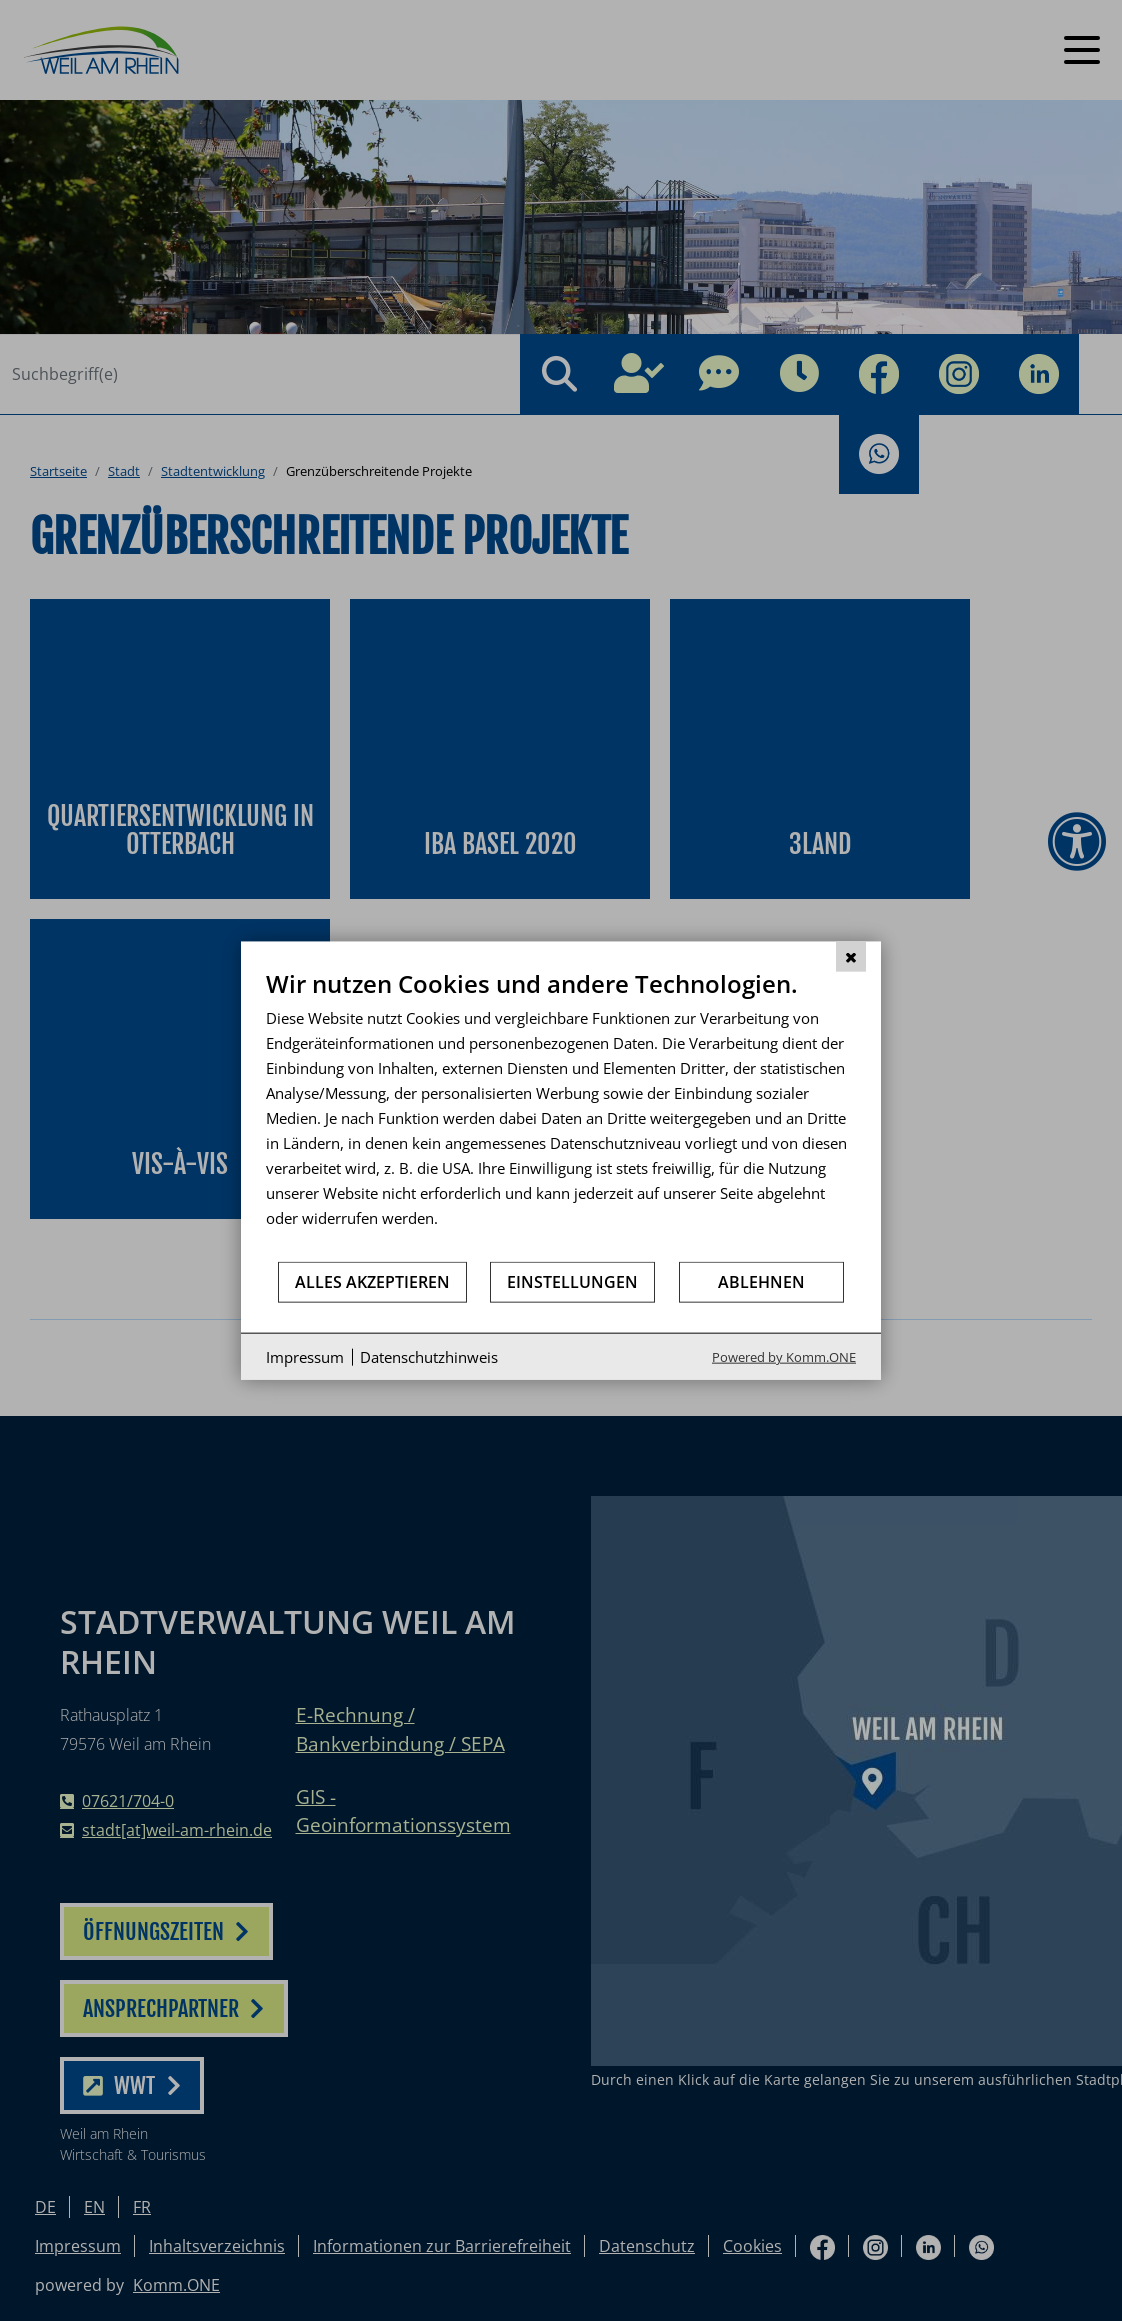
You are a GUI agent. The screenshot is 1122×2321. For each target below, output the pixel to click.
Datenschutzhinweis (429, 1356)
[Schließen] (851, 956)
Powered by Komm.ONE (784, 1357)
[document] (561, 1113)
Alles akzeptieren (372, 1281)
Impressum (305, 1356)
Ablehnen (761, 1281)
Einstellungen (572, 1281)
